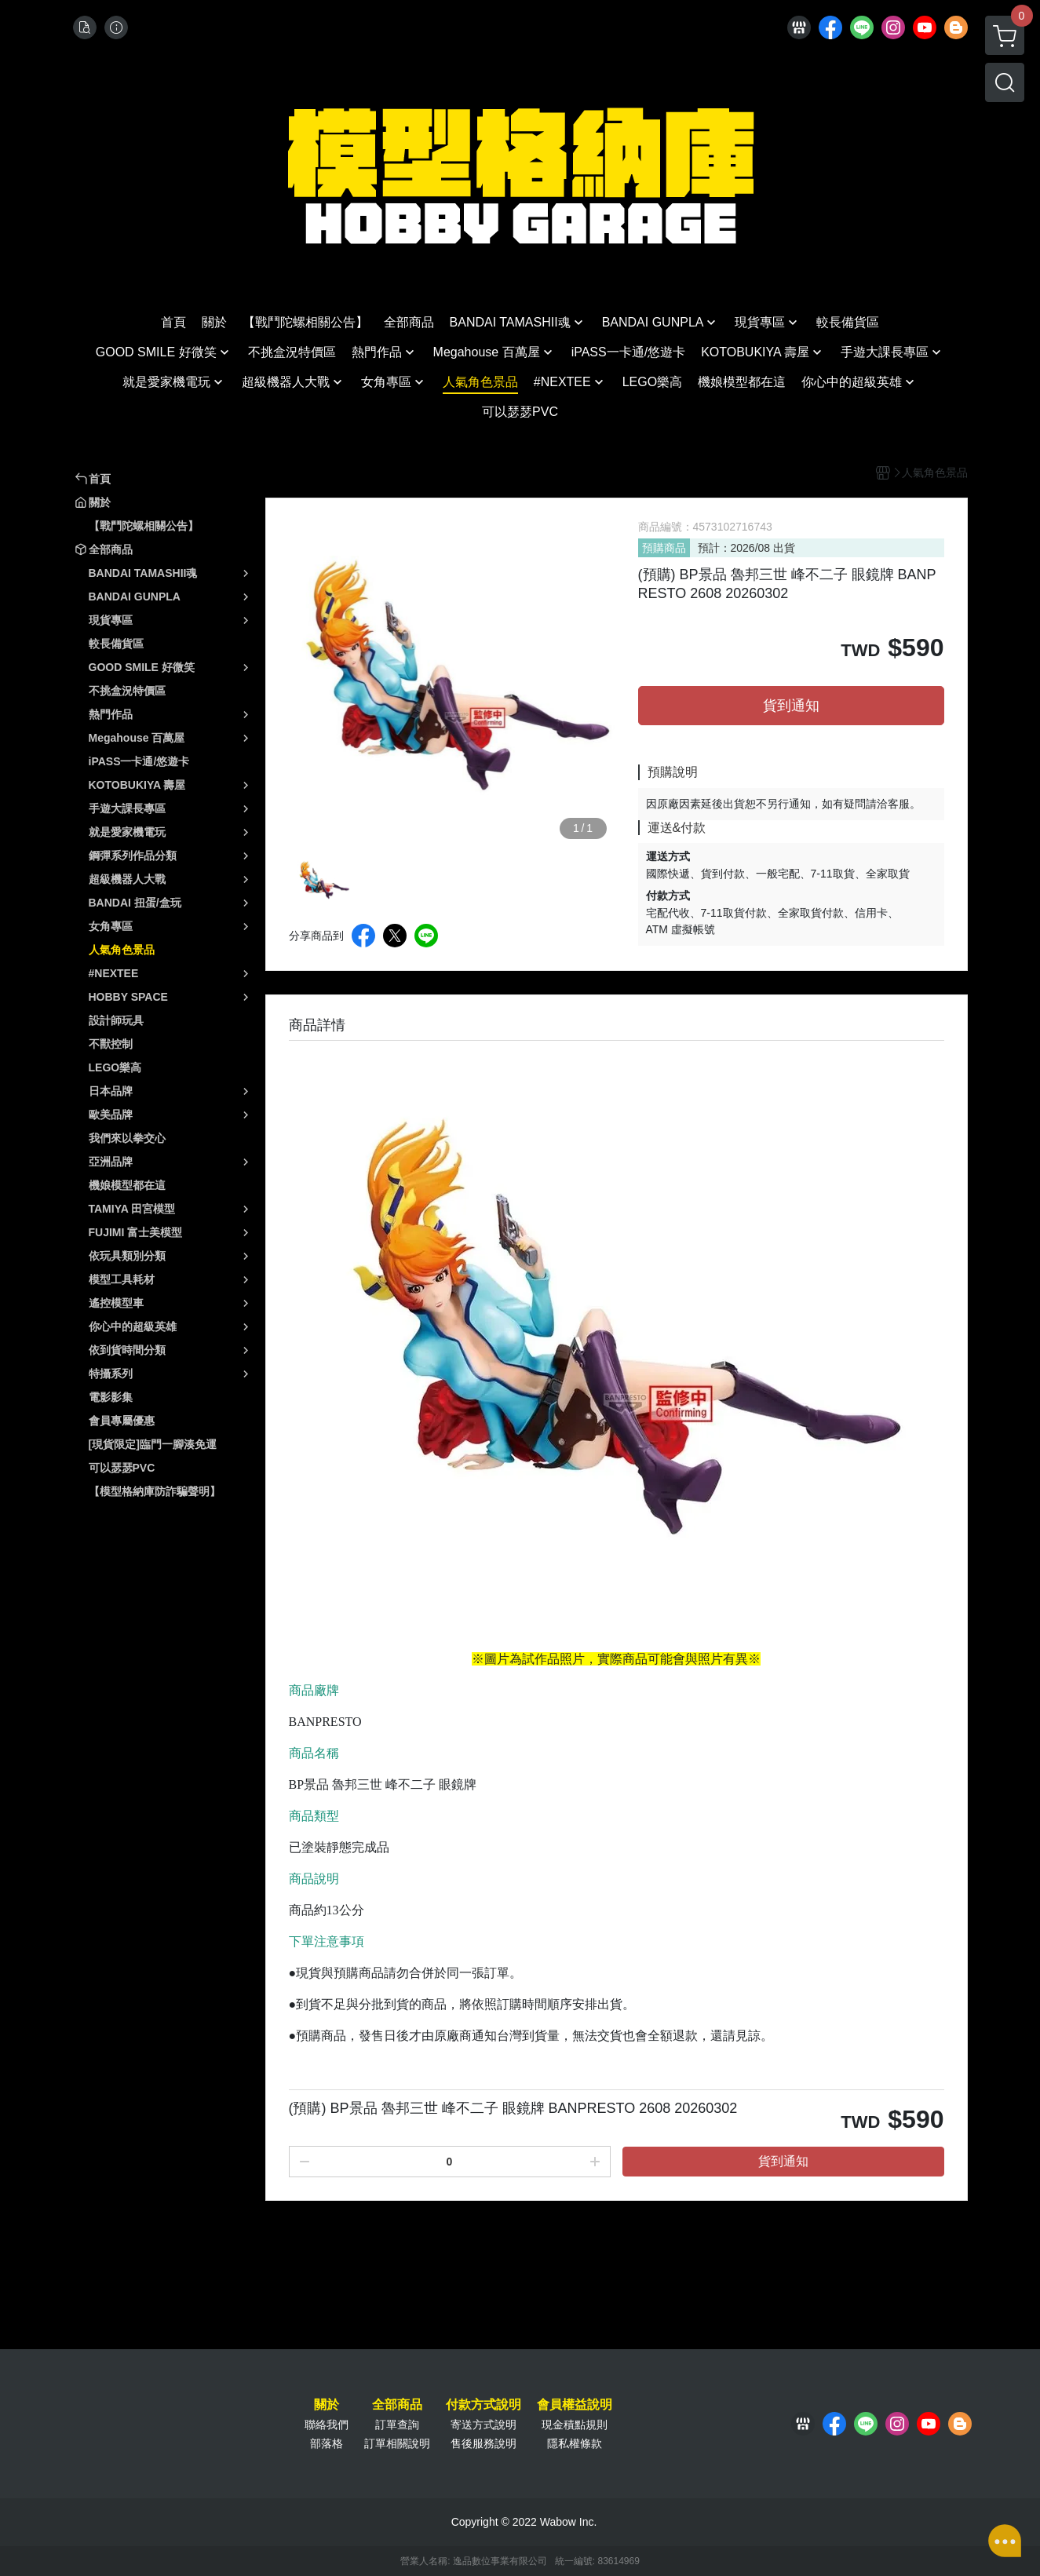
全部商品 (397, 2405)
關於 (326, 2405)
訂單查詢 (397, 2424)
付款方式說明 (483, 2405)
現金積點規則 (575, 2424)
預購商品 (664, 548)
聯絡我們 (326, 2424)
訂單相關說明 (397, 2443)
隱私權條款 (574, 2443)
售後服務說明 (483, 2443)
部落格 (326, 2443)
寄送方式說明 (483, 2424)
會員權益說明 (574, 2405)
